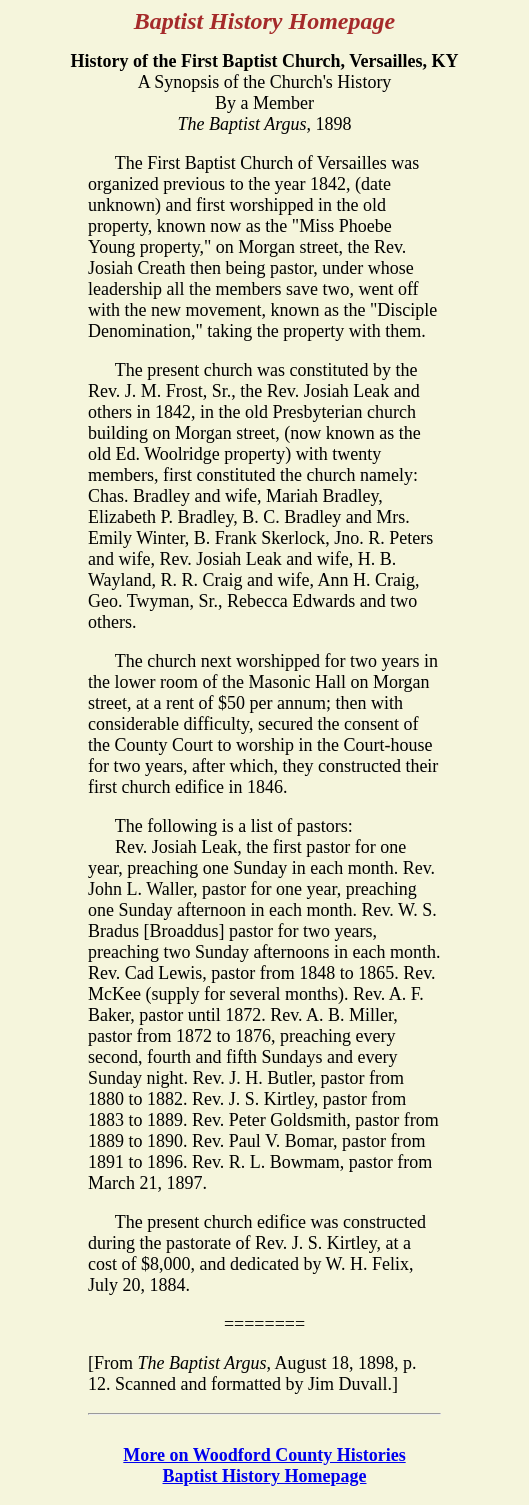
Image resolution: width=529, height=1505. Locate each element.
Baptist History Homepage (265, 1476)
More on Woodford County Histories (264, 1455)
